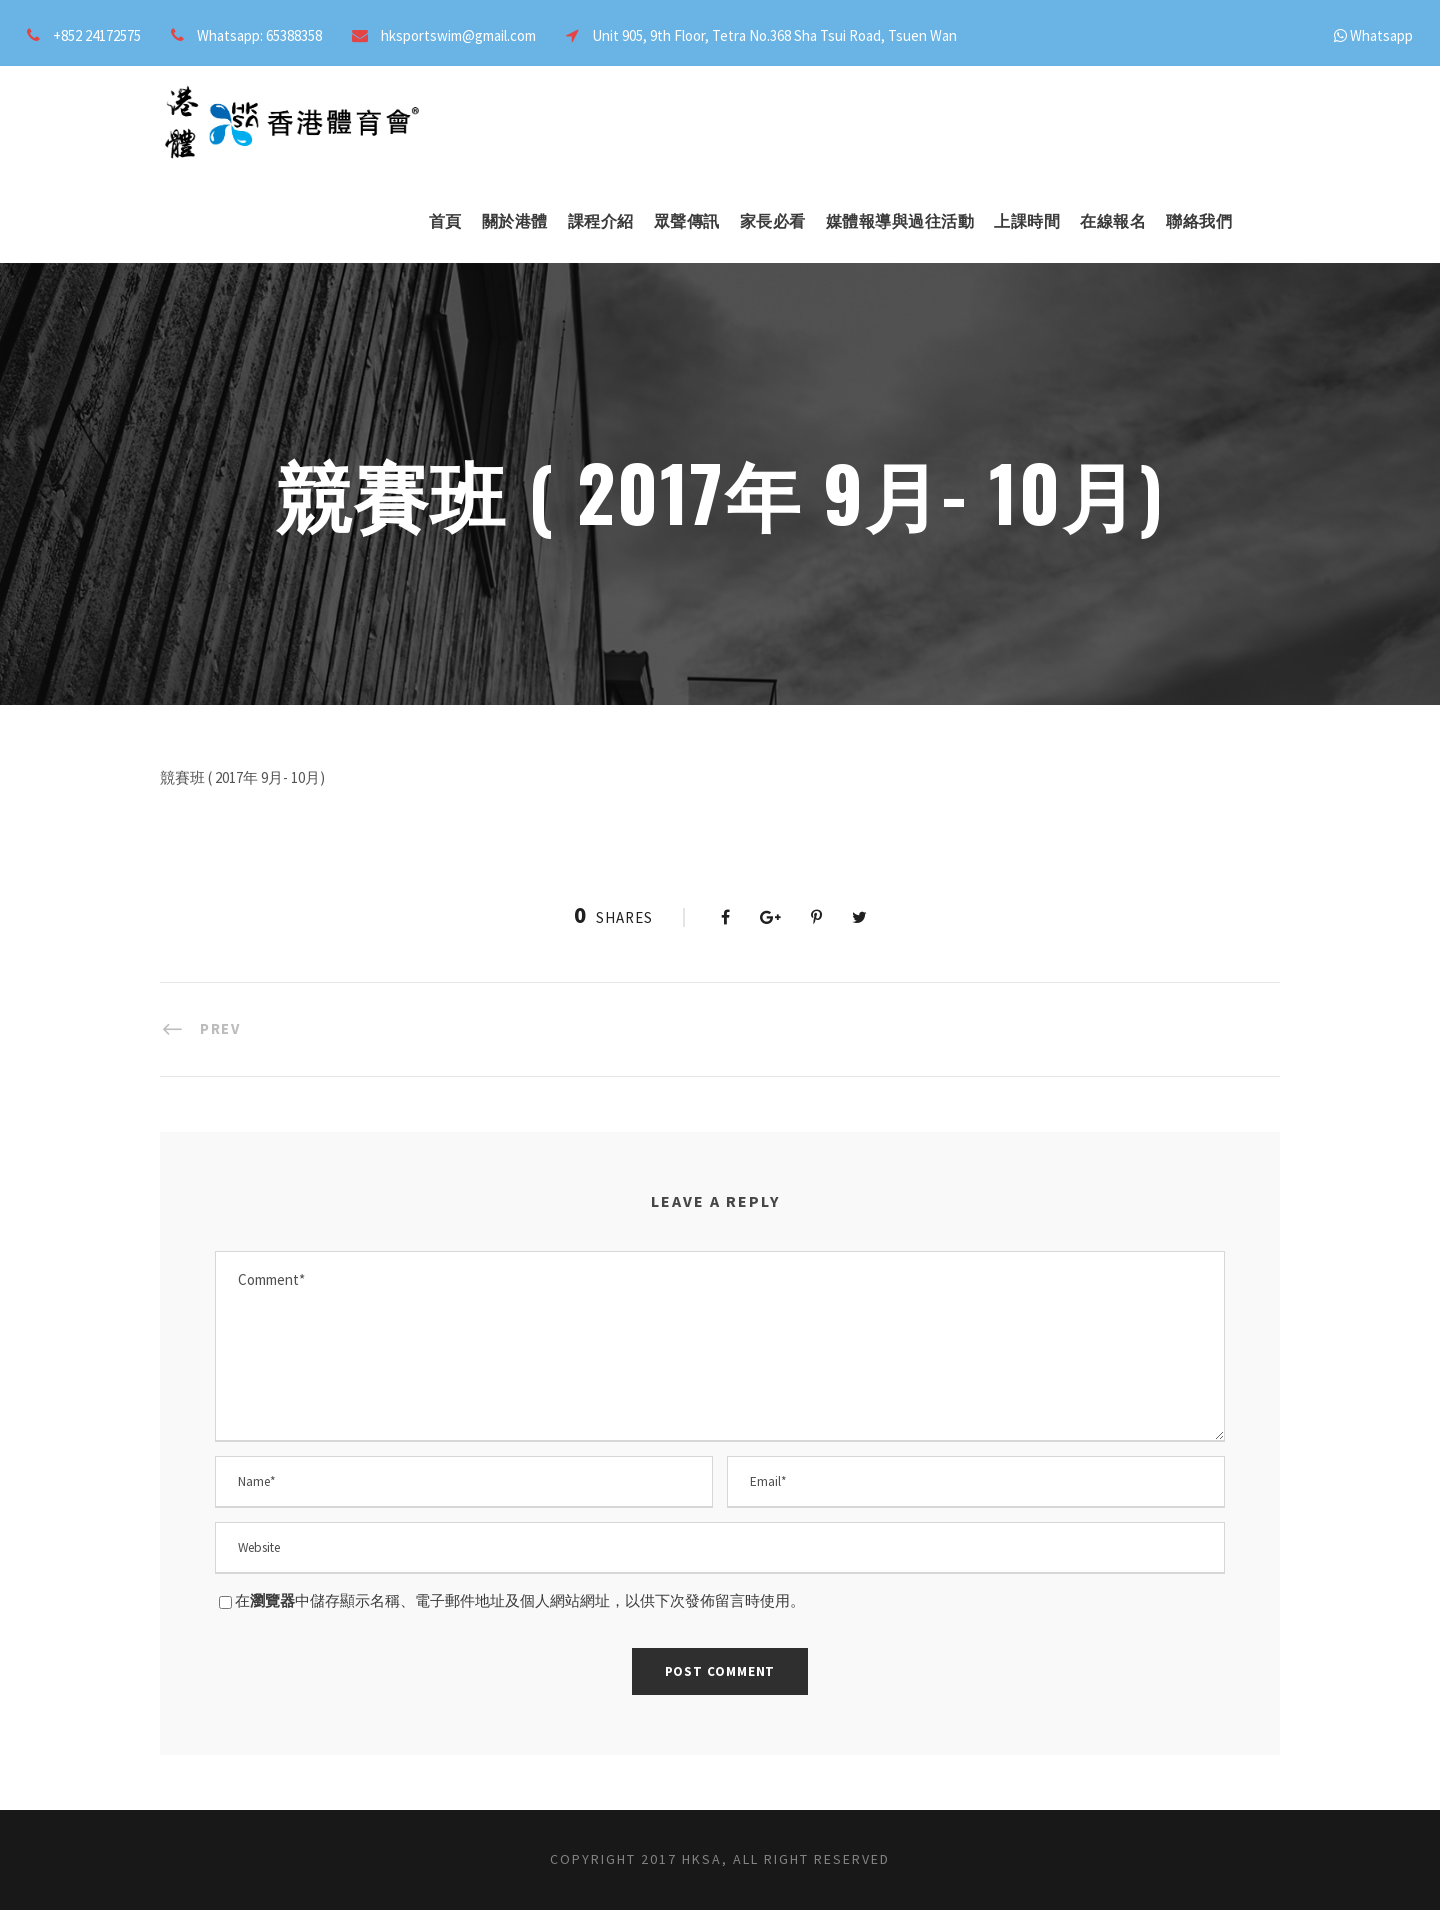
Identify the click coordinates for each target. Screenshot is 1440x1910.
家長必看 (773, 221)
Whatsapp (1381, 35)
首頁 (445, 221)
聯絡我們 (1199, 221)
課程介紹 (601, 221)
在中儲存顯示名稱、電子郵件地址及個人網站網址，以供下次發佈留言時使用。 (520, 1600)
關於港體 (515, 221)
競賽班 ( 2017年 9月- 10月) (242, 777)
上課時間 (1027, 221)
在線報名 (1113, 221)
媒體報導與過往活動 (900, 221)
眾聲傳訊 (687, 221)
